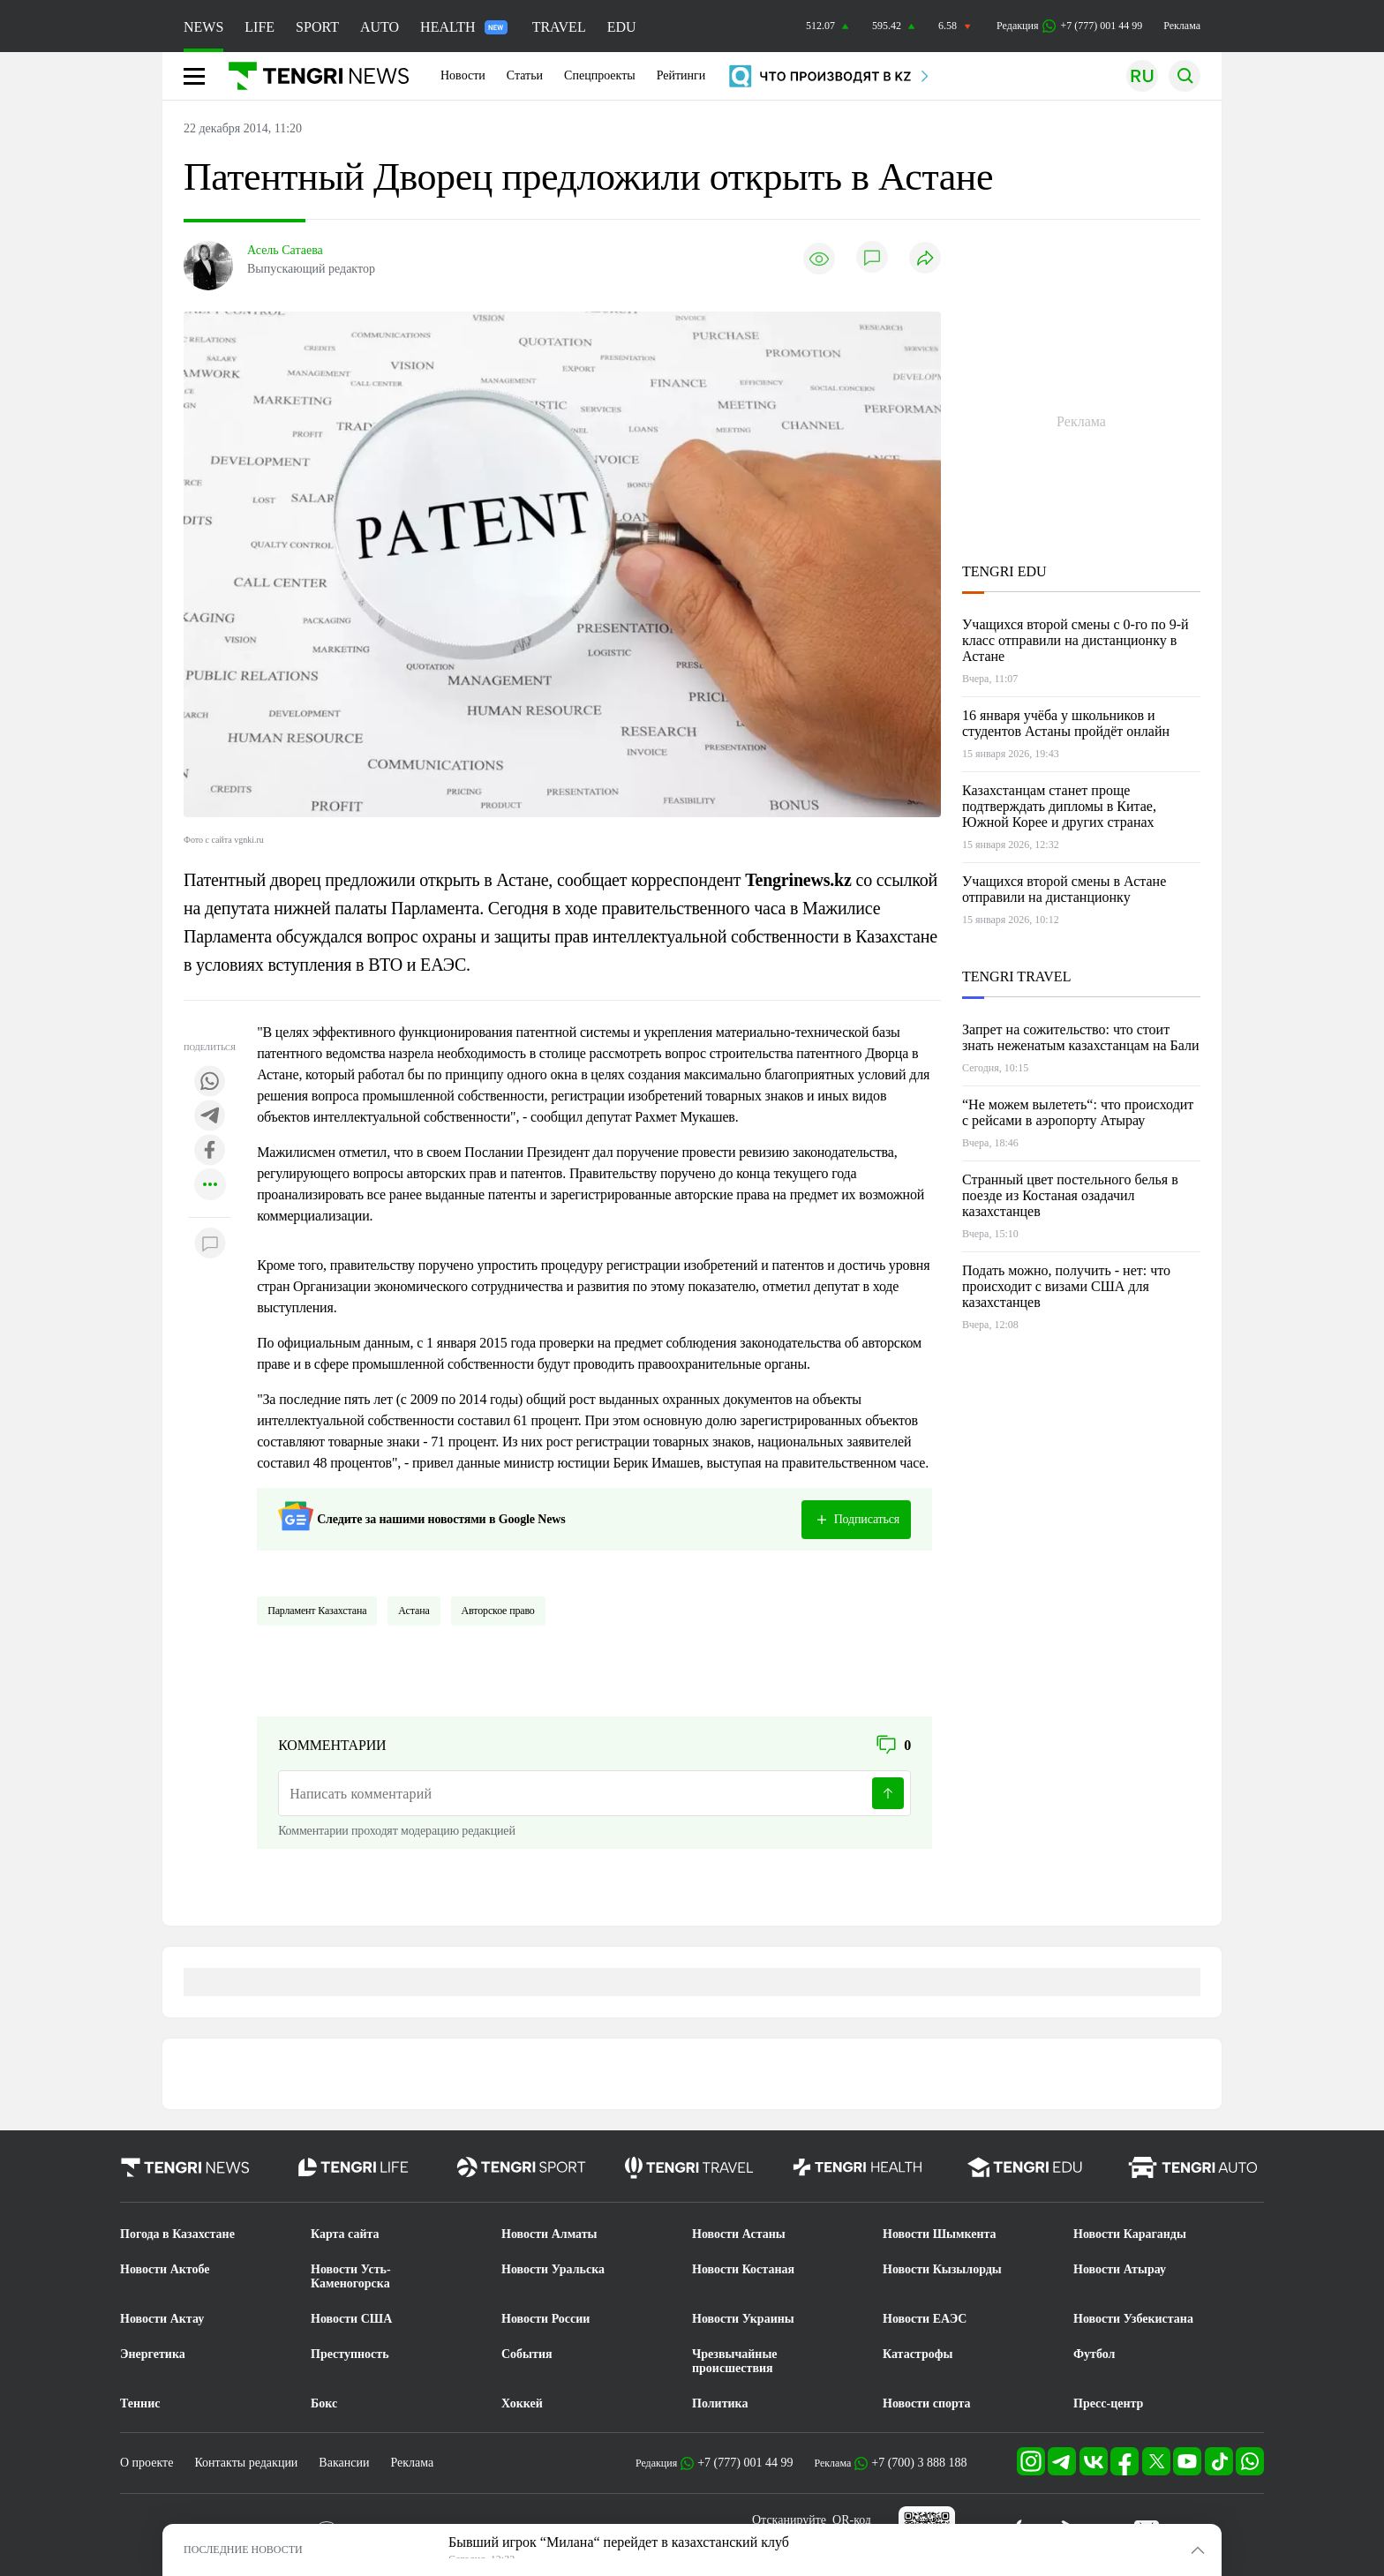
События (527, 2354)
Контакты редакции (245, 2462)
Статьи (525, 75)
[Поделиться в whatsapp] (210, 1082)
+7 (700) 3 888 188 (919, 2462)
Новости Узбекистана (1133, 2318)
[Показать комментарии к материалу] (210, 1244)
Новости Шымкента (940, 2234)
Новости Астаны (739, 2234)
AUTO (379, 26)
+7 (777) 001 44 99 (745, 2462)
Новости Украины (743, 2318)
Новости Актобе (165, 2269)
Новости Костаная (743, 2269)
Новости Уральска (553, 2269)
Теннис (140, 2403)
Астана (413, 1610)
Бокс (324, 2403)
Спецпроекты (600, 75)
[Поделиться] (925, 259)
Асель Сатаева (285, 250)
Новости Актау (162, 2318)
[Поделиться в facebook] (210, 1151)
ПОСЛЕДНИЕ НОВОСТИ (243, 2549)
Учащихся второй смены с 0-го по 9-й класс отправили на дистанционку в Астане (1075, 640)
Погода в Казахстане (177, 2234)
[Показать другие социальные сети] (210, 1185)
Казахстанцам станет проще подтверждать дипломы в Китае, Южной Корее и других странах (1059, 806)
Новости (462, 75)
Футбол (1094, 2354)
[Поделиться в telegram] (210, 1117)
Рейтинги (681, 75)
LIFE (259, 26)
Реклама (1181, 25)
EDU (621, 26)
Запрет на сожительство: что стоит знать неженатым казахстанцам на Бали (1081, 1037)
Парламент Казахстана (316, 1610)
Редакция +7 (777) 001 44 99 (1069, 26)
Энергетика (152, 2354)
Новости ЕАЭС (925, 2318)
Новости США (351, 2318)
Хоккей (522, 2403)
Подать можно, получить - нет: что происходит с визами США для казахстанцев (1066, 1286)
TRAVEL (559, 26)
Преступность (350, 2354)
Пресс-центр (1108, 2403)
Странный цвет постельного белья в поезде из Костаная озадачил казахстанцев (1070, 1195)
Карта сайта (345, 2234)
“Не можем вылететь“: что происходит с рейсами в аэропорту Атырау (1077, 1112)
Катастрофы (917, 2354)
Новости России (545, 2318)
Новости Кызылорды (942, 2269)
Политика (720, 2403)
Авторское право (498, 1610)
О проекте (146, 2462)
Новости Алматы (549, 2234)
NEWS (203, 26)
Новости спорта (927, 2403)
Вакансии (344, 2462)
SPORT (317, 26)
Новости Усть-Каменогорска (351, 2276)
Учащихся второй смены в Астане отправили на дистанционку (1064, 889)
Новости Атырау (1119, 2269)
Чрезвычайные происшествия (735, 2361)
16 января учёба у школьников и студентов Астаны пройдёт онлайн (1066, 723)
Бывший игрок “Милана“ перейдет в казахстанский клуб (618, 2542)
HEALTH (464, 26)
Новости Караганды (1129, 2234)
